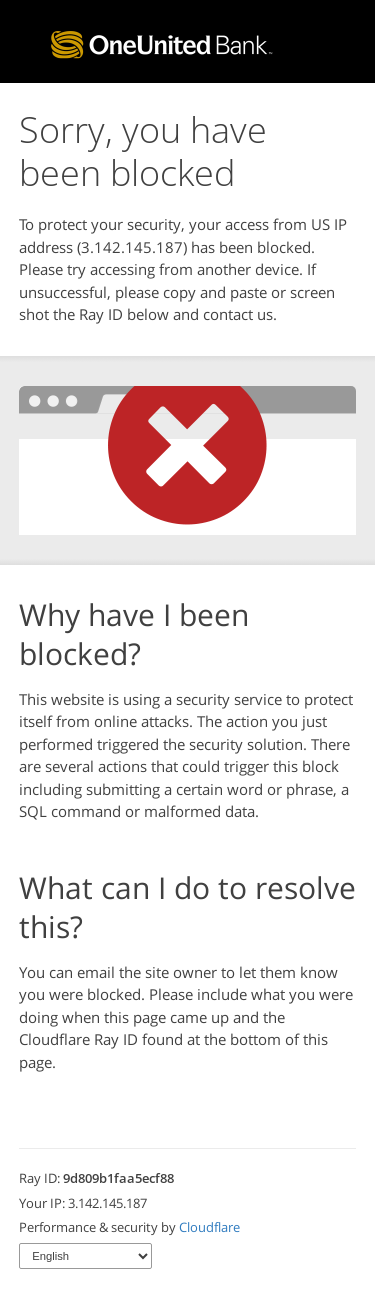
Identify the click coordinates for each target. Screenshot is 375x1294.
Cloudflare (209, 1227)
